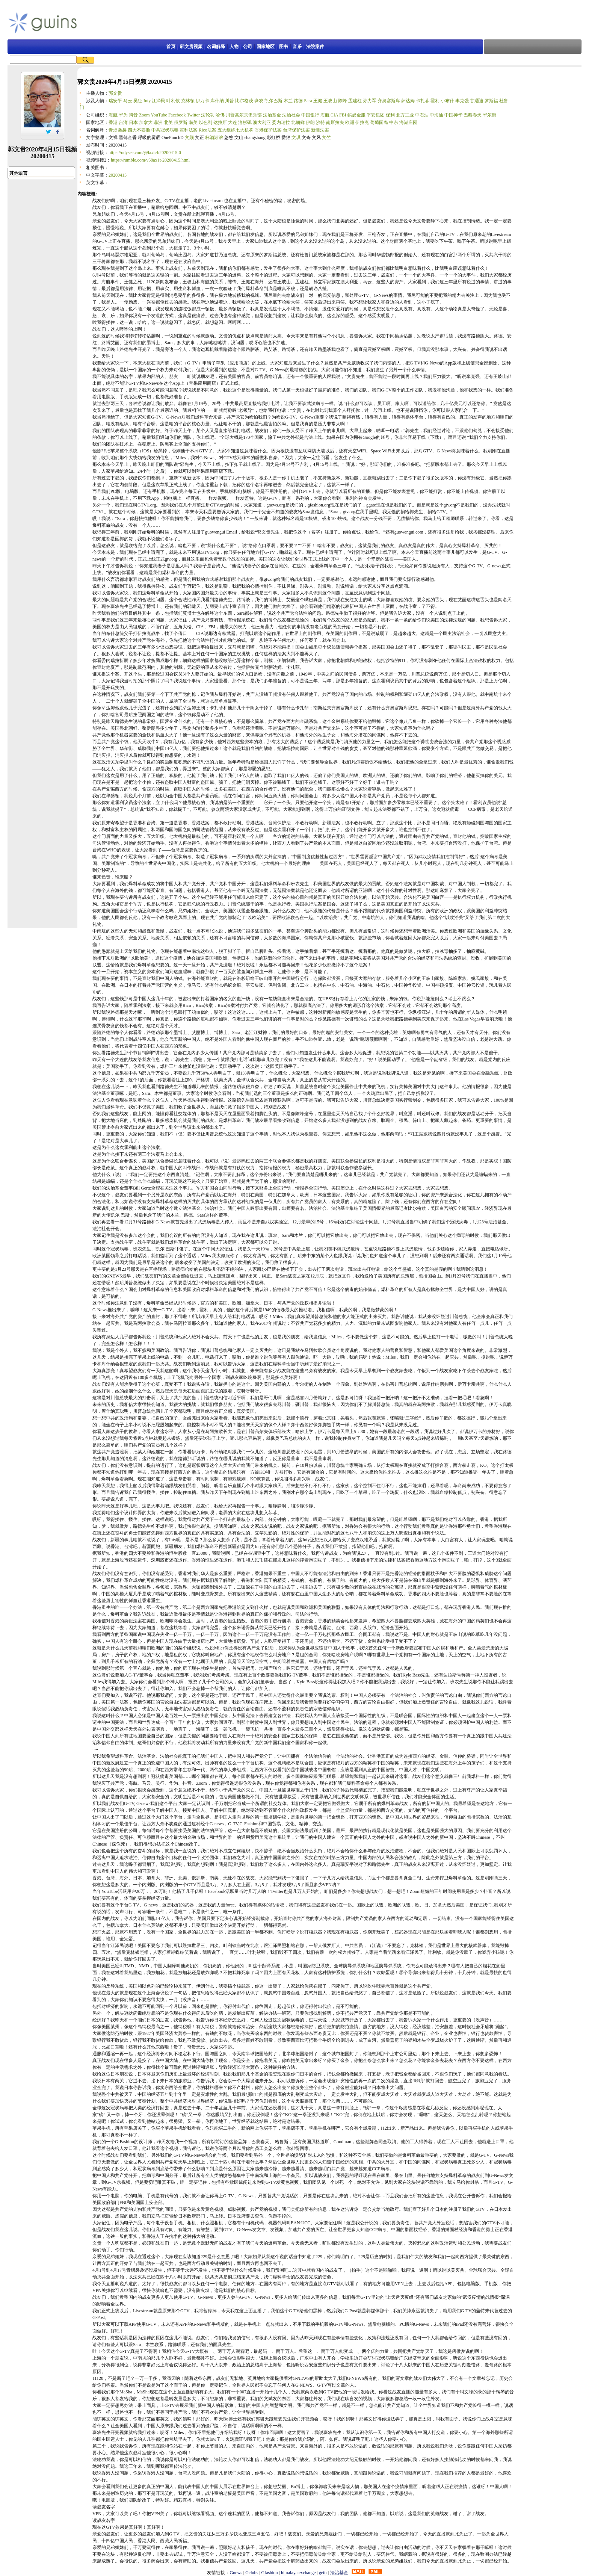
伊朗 (310, 122)
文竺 (326, 137)
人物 (234, 46)
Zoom (144, 115)
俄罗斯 (180, 122)
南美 (193, 122)
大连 (232, 122)
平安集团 (376, 115)
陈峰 (342, 100)
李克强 (462, 100)
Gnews (236, 2572)
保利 (390, 115)
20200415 (118, 175)
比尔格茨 (244, 100)
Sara (308, 100)
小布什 (447, 100)
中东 (393, 122)
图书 (283, 46)
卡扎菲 (422, 100)
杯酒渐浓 (214, 137)
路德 (298, 100)
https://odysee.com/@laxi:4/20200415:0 (145, 152)
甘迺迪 (476, 100)
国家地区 (266, 46)
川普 (229, 100)
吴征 (137, 100)
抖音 (133, 115)
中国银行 (310, 115)
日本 (133, 122)
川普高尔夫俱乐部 (244, 115)
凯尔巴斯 (273, 100)
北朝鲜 (298, 122)
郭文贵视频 (191, 46)
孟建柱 (355, 100)
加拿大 (146, 122)
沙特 (320, 122)
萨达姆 (408, 100)
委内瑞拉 (281, 122)
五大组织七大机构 (235, 130)
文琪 (296, 137)
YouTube (159, 115)
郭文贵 (115, 93)
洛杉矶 (245, 122)
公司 (247, 46)
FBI (342, 115)
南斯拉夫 (335, 122)
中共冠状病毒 (164, 130)
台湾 (123, 122)
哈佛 (220, 115)
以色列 (205, 122)
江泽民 (158, 100)
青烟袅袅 (118, 130)
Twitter (193, 115)
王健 (317, 100)
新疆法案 (320, 130)
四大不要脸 (139, 130)
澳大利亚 (262, 122)
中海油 (436, 115)
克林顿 (188, 100)
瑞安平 (115, 100)
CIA (334, 115)
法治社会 (291, 115)
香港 (113, 122)
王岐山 (330, 100)
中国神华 (453, 115)
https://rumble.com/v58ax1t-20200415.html (150, 160)
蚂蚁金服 (356, 115)
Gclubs (251, 2572)
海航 (113, 115)
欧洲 (349, 122)
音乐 (297, 46)
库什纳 (217, 100)
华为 (123, 115)
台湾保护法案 (296, 130)
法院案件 (315, 46)
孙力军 (369, 100)
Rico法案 (207, 130)
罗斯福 (491, 100)
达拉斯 (220, 122)
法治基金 (272, 115)
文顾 (189, 137)
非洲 (158, 122)
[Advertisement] (262, 22)
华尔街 (489, 115)
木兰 (288, 100)
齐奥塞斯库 (389, 100)
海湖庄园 (408, 122)
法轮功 (207, 115)
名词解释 (216, 46)
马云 (127, 100)
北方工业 (405, 115)
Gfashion (269, 2572)
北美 (168, 122)
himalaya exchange (298, 2572)
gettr (323, 2572)
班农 (258, 100)
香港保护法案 (268, 130)
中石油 (422, 115)
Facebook (177, 115)
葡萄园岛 (379, 122)
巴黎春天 (473, 115)
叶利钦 (173, 100)
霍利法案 (189, 130)
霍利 (434, 100)
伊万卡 (202, 100)
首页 (170, 46)
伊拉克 (362, 122)
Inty (147, 100)
